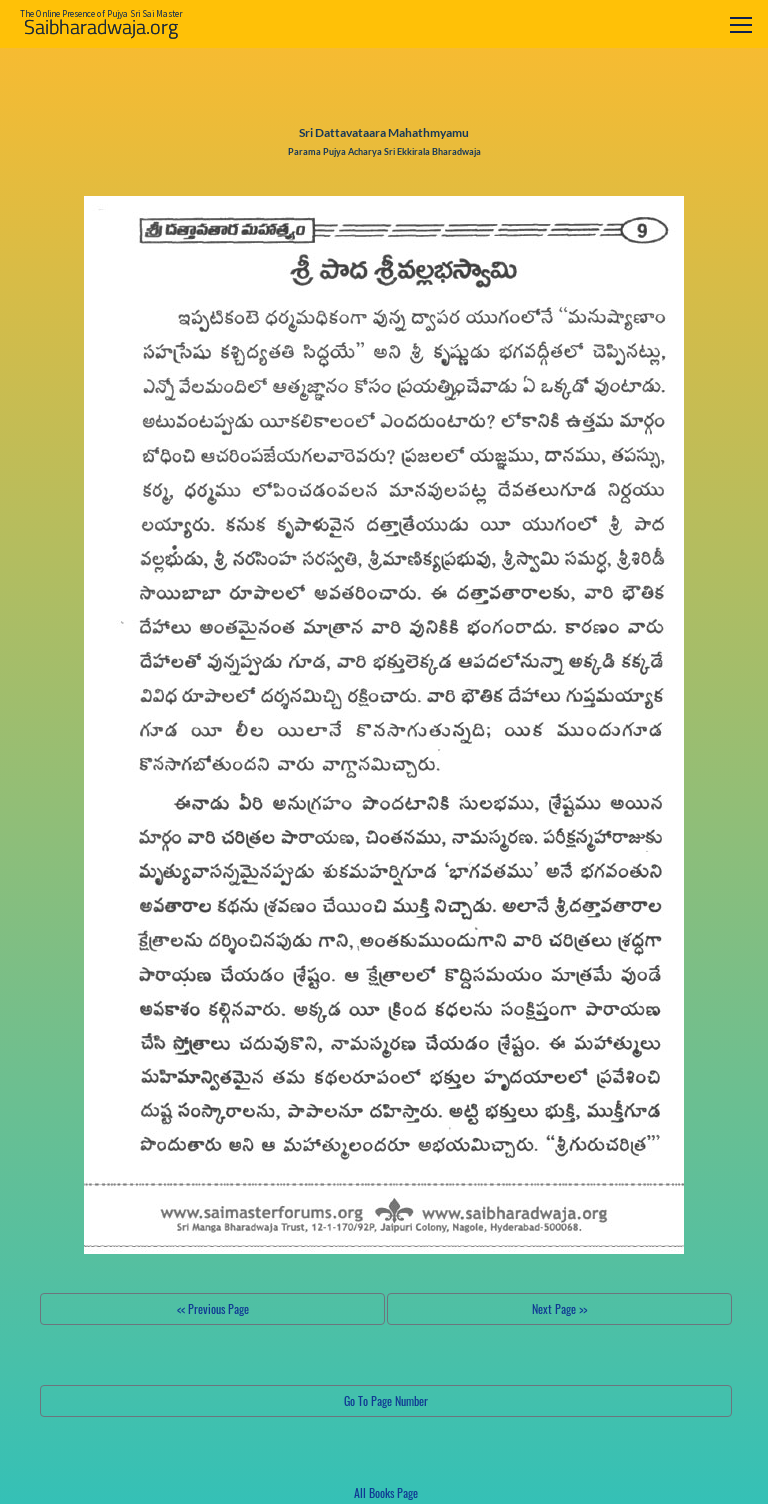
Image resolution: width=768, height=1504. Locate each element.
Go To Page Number (386, 1400)
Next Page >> (559, 1308)
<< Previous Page (213, 1308)
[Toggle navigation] (741, 24)
